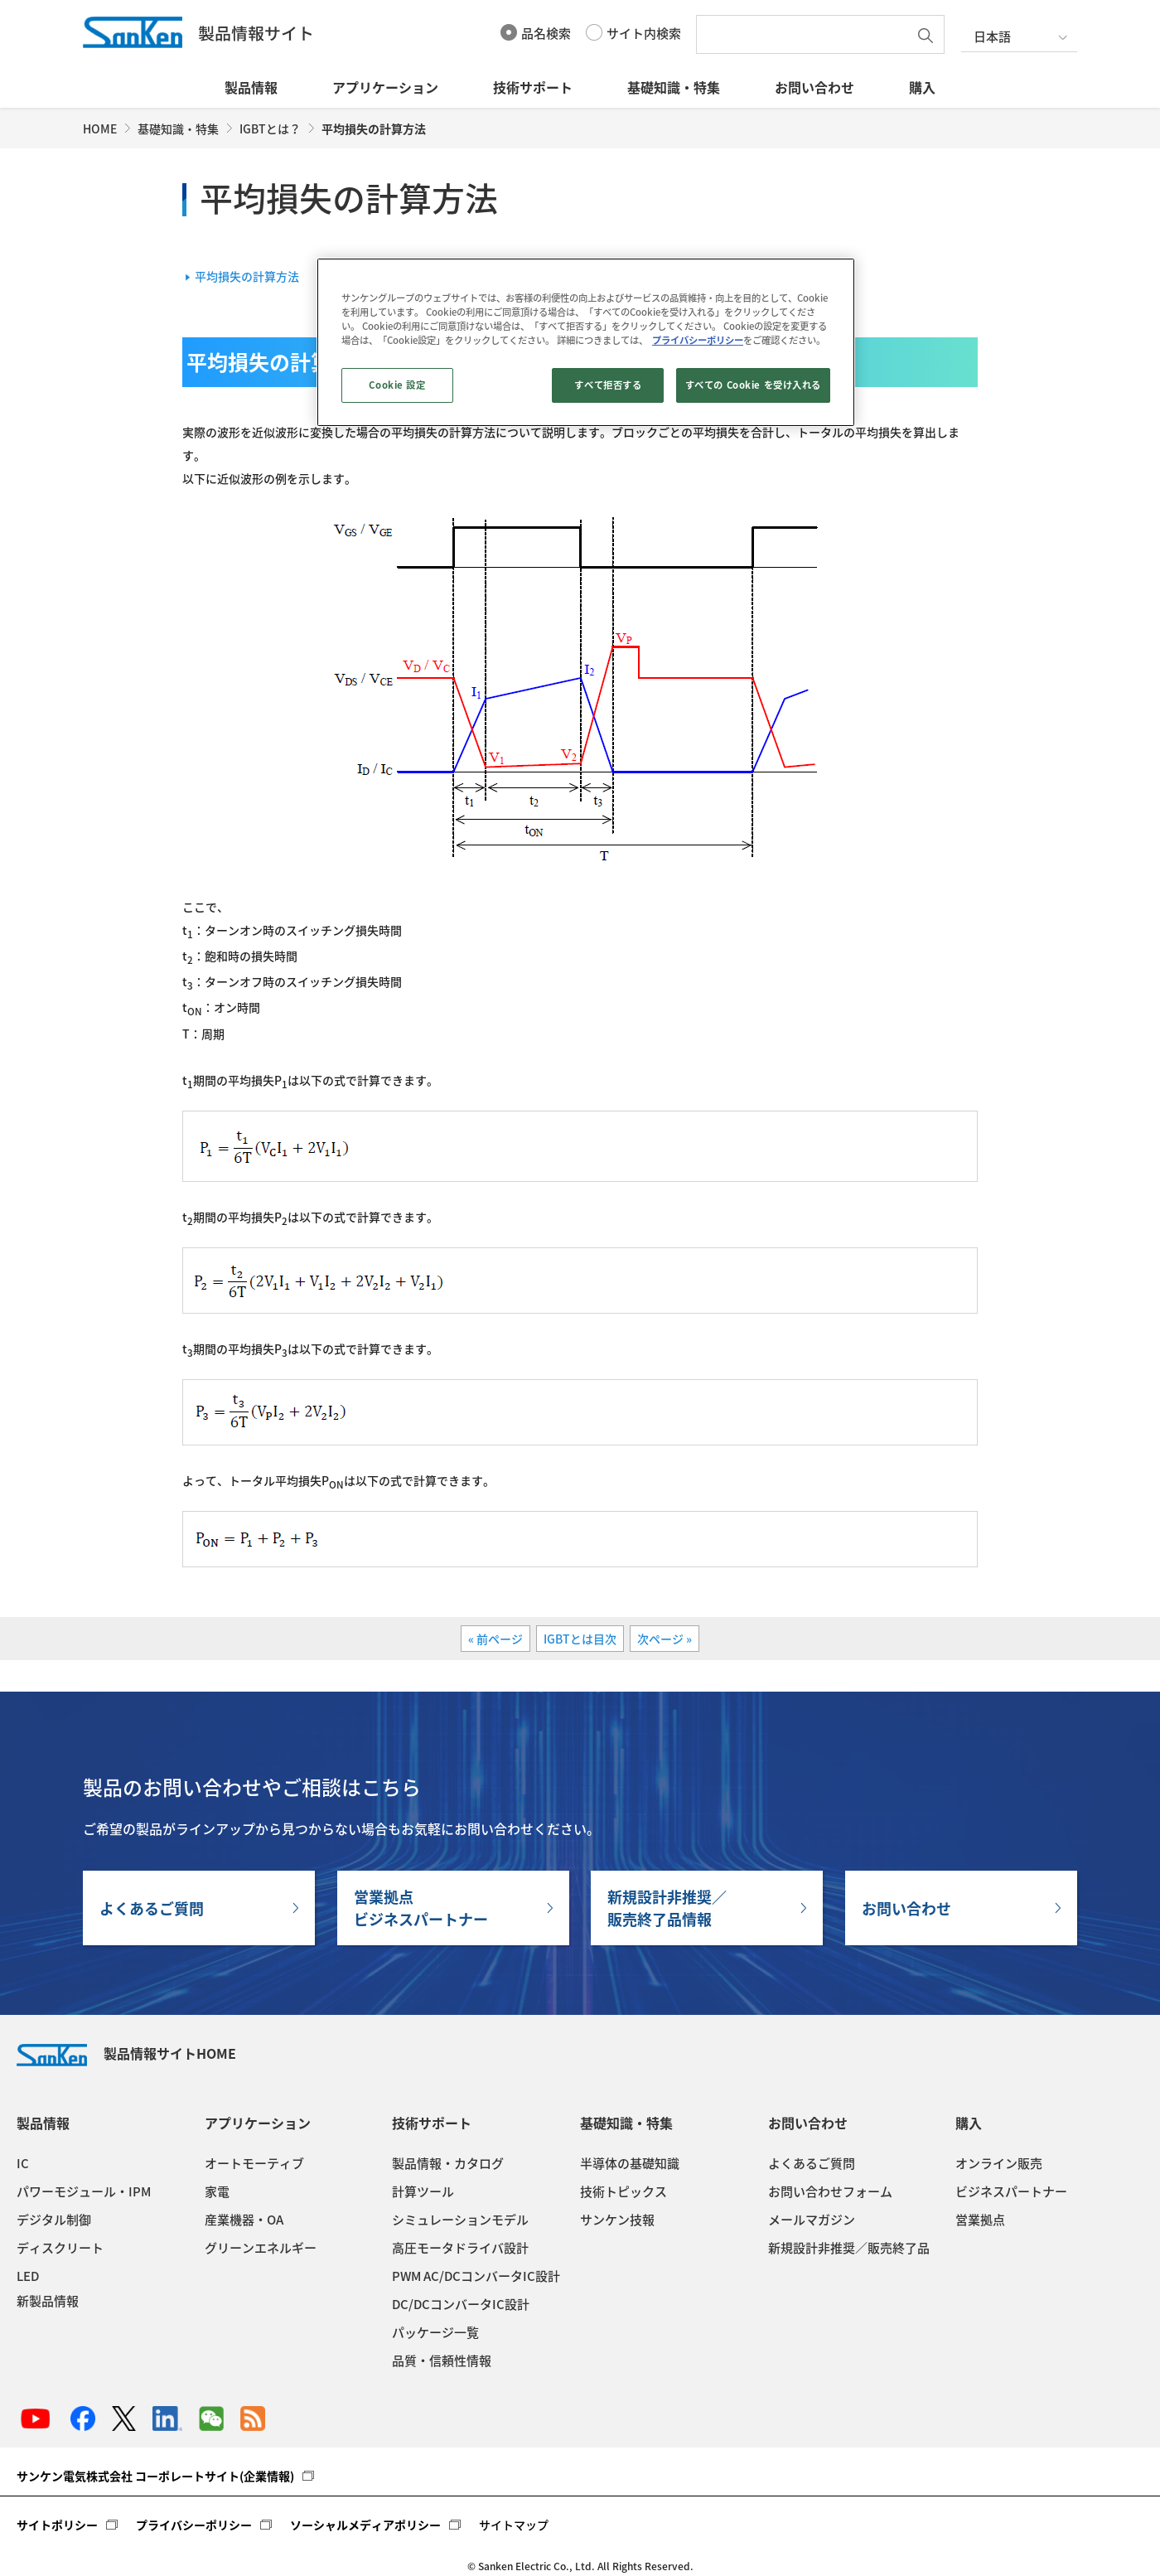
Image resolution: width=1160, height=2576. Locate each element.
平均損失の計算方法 (247, 276)
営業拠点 (980, 2219)
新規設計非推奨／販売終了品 (849, 2248)
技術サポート (533, 87)
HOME (100, 128)
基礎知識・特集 (673, 87)
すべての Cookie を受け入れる (753, 385)
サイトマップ (514, 2524)
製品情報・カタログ (448, 2163)
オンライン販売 (998, 2163)
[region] (586, 342)
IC (23, 2163)
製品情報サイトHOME (126, 2053)
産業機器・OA (244, 2219)
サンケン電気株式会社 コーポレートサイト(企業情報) (155, 2475)
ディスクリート (60, 2248)
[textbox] (806, 34)
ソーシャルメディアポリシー (365, 2524)
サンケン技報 (617, 2219)
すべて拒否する (607, 385)
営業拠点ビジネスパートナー (421, 1908)
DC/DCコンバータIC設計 (460, 2304)
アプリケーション (385, 87)
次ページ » (664, 1638)
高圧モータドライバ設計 (460, 2248)
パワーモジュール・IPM (84, 2191)
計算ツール (423, 2191)
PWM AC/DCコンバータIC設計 (476, 2276)
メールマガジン (811, 2219)
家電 (217, 2191)
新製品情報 (48, 2301)
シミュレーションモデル (460, 2219)
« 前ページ (495, 1638)
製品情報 (251, 87)
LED (28, 2276)
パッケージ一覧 (435, 2332)
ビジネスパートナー (1011, 2191)
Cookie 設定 (397, 385)
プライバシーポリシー (194, 2524)
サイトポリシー (57, 2524)
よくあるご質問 (151, 1908)
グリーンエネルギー (261, 2248)
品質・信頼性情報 (441, 2360)
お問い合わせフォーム (830, 2191)
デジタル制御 (54, 2219)
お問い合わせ (814, 87)
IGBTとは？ (270, 128)
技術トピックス (623, 2191)
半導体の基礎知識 (629, 2163)
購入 (922, 87)
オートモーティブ (254, 2163)
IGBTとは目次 (580, 1638)
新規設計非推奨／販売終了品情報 (667, 1908)
